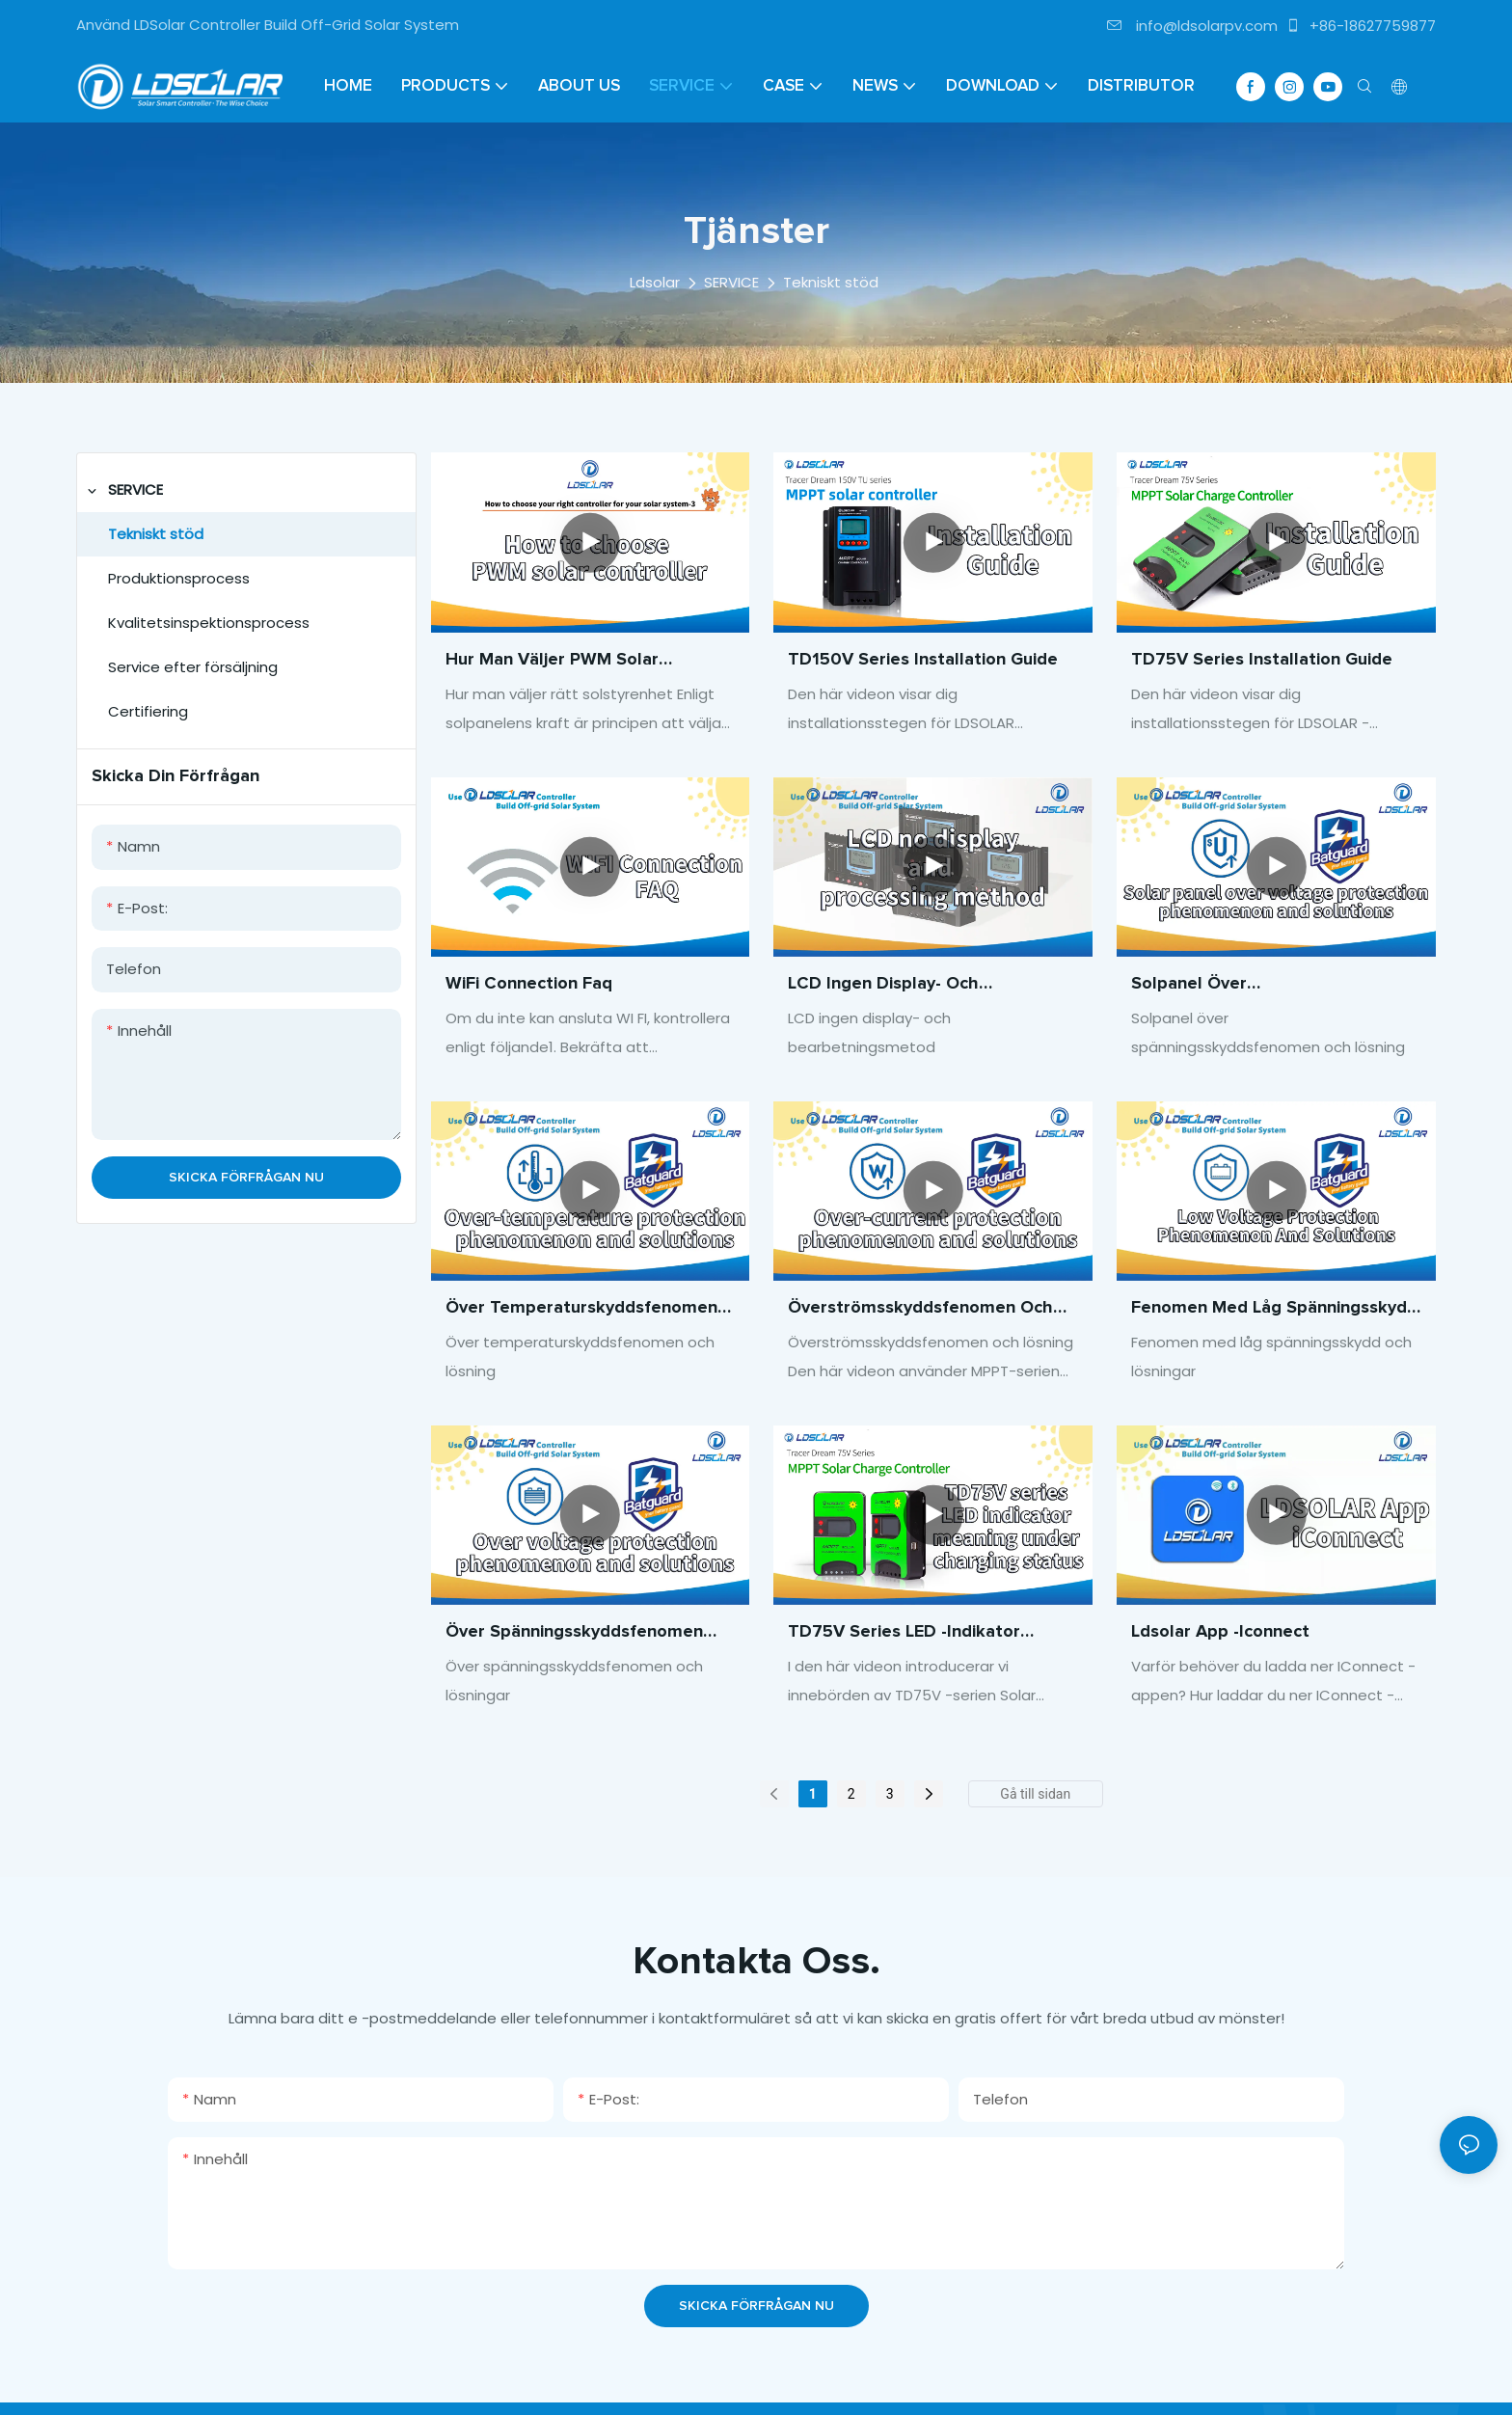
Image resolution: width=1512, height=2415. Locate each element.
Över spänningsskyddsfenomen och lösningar (574, 1634)
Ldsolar (655, 282)
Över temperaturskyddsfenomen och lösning (581, 1310)
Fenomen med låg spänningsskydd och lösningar (1274, 1310)
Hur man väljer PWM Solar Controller (552, 662)
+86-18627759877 (1360, 25)
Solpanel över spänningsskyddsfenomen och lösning (1256, 986)
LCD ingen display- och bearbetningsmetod (883, 986)
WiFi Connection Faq (529, 983)
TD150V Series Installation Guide (923, 659)
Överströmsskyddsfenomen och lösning (920, 1310)
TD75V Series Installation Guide (1261, 659)
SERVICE (731, 282)
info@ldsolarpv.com (1192, 25)
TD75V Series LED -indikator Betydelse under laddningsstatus (926, 1634)
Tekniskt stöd (830, 282)
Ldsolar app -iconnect (1220, 1632)
